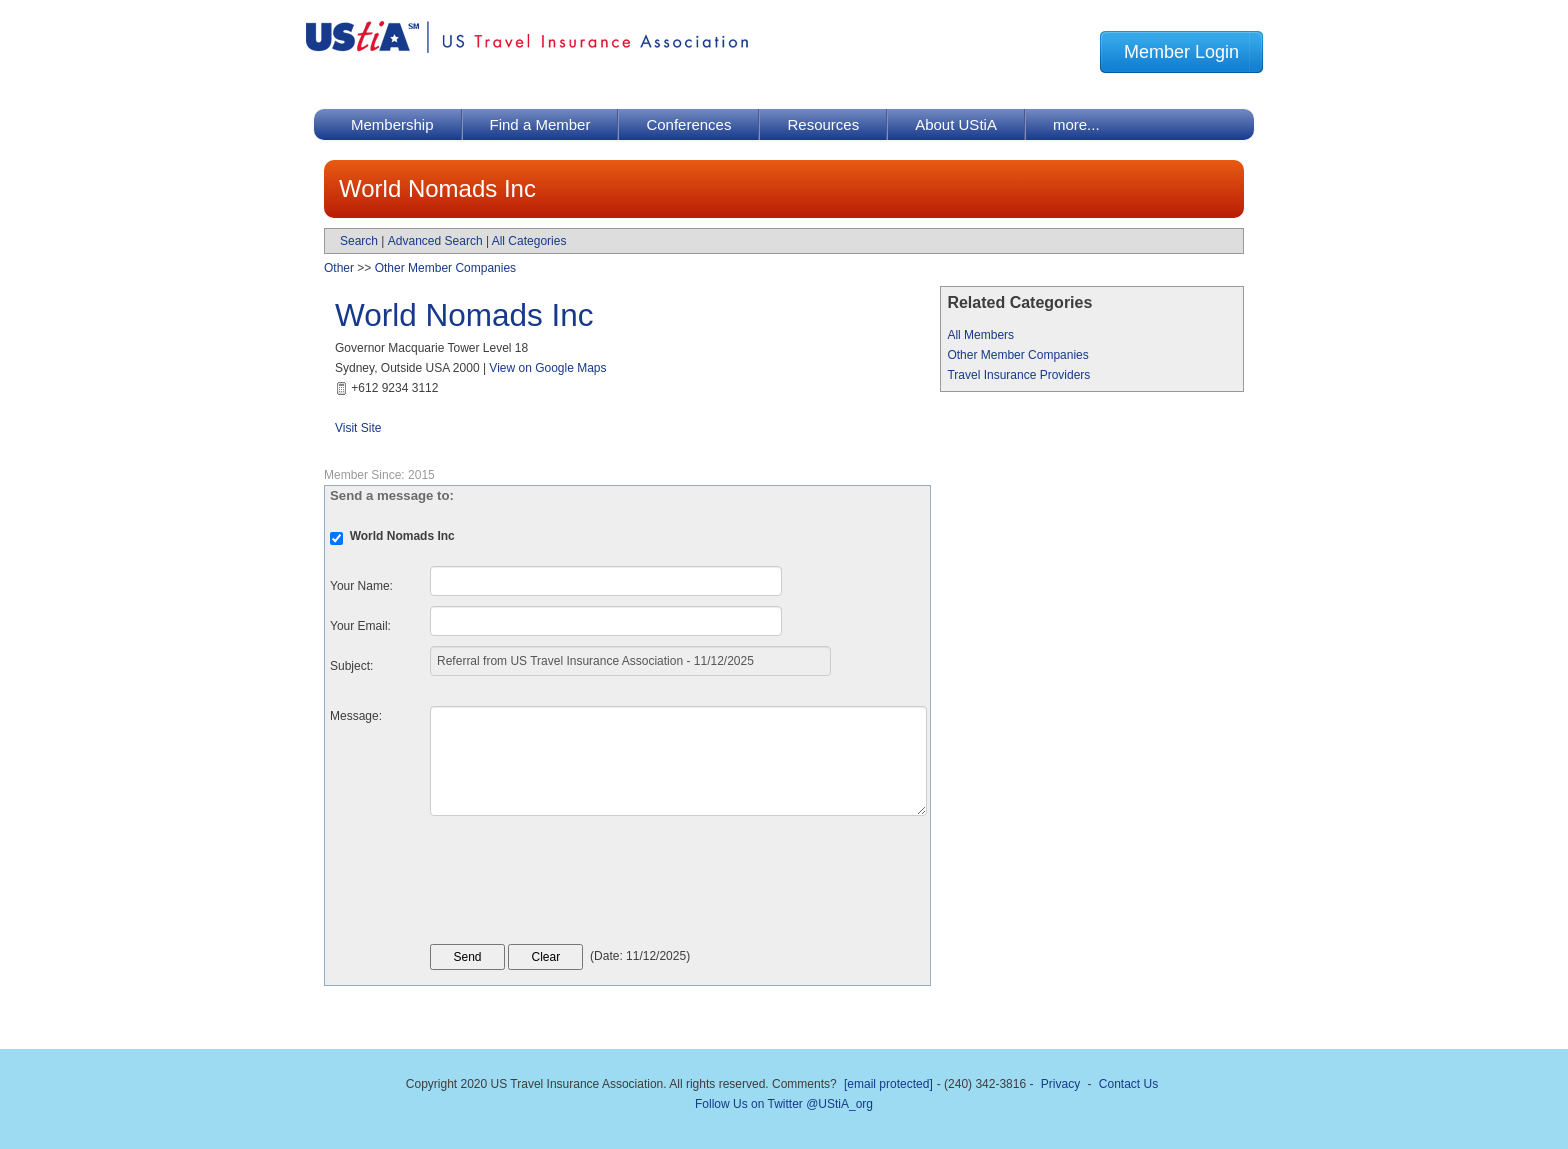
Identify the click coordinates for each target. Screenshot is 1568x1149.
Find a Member (540, 124)
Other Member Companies (1017, 355)
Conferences (688, 124)
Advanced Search (435, 241)
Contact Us (1128, 1084)
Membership (392, 124)
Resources (823, 124)
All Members (980, 335)
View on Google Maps (547, 368)
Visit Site (358, 428)
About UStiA (956, 124)
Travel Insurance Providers (1018, 375)
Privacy (1060, 1084)
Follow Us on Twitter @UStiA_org (784, 1104)
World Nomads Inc (464, 315)
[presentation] (582, 885)
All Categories (529, 241)
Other (339, 268)
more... (1076, 124)
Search (359, 241)
